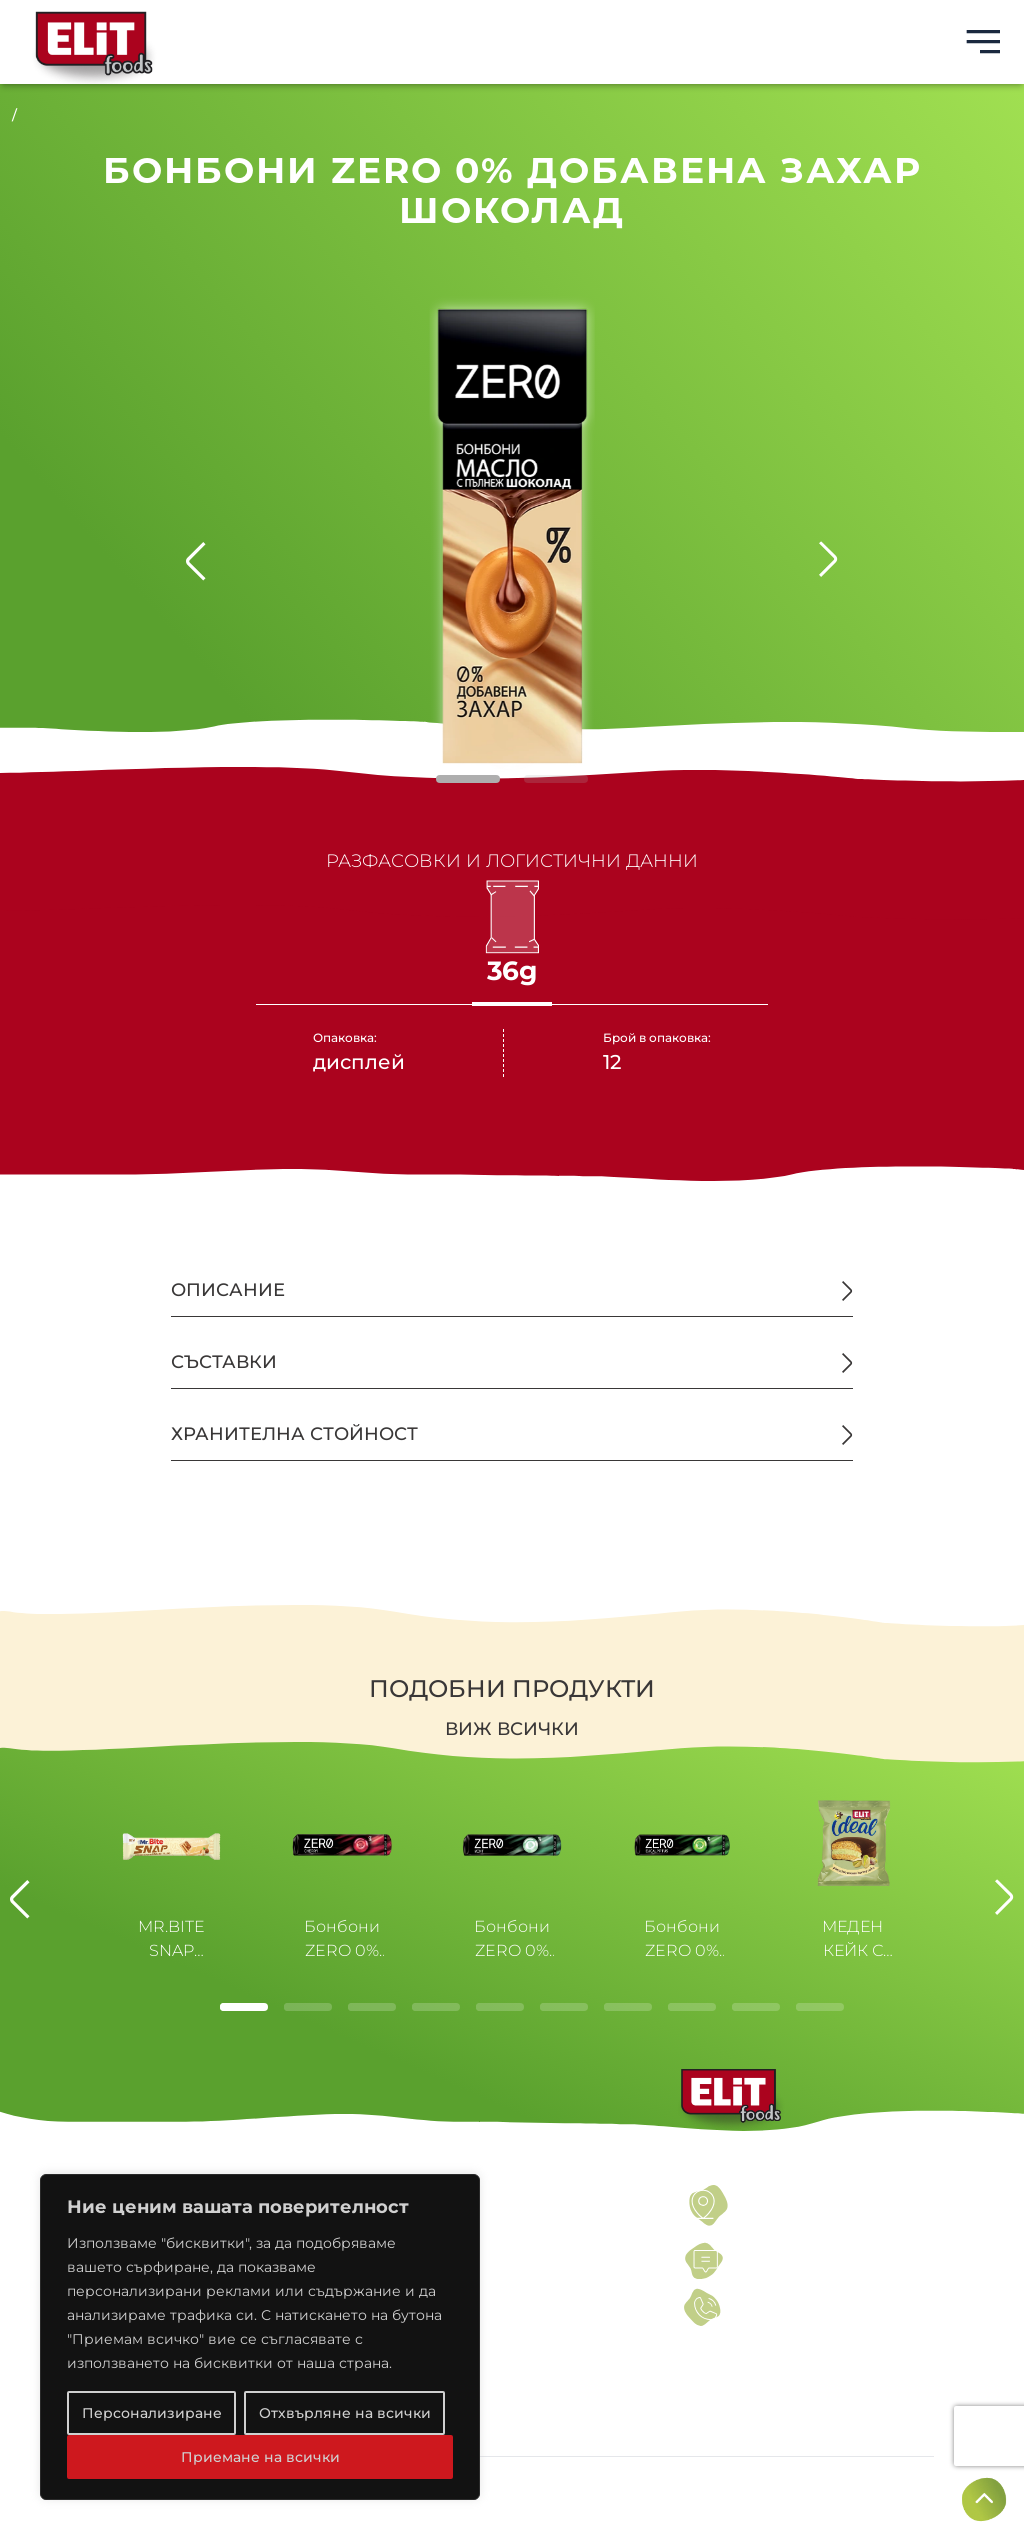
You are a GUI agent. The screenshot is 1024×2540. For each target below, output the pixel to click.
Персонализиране (152, 2413)
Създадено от (863, 2489)
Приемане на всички (260, 2457)
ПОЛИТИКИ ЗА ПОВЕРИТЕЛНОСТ (532, 2218)
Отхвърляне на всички (345, 2413)
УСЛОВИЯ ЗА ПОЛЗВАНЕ (500, 2193)
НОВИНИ (441, 2243)
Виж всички (512, 1729)
